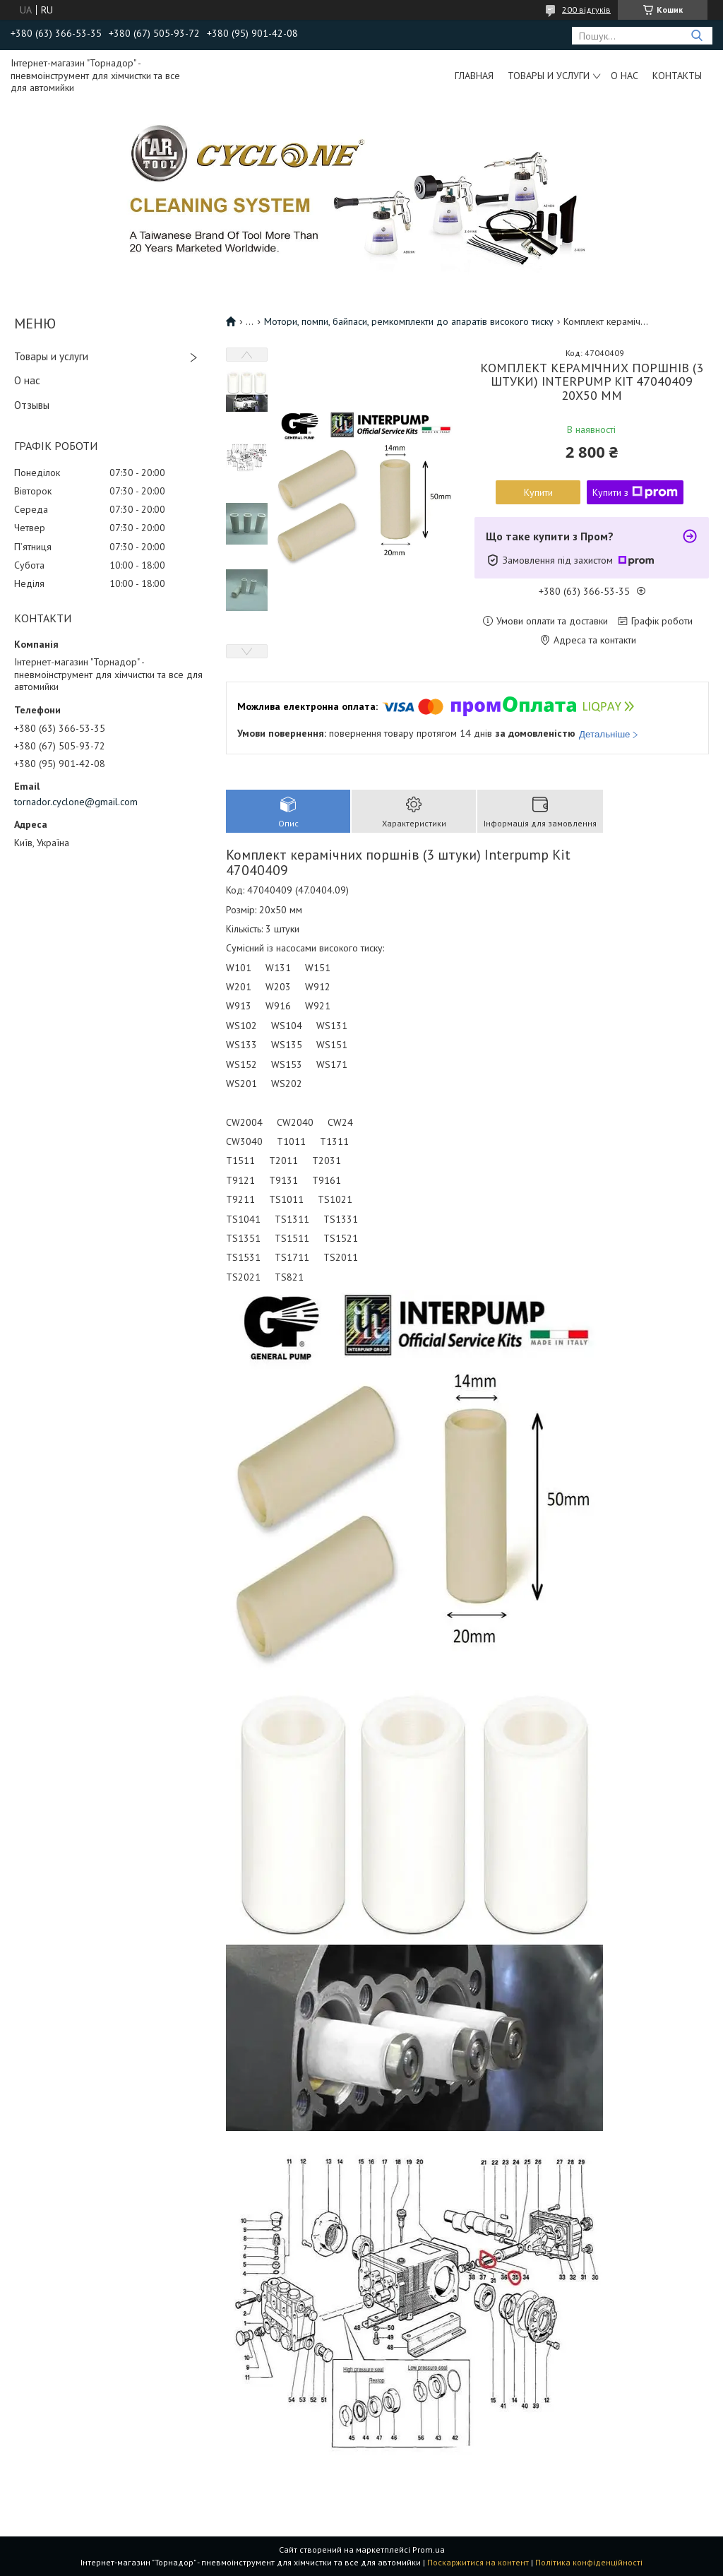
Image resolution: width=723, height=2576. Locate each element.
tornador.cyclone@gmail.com (76, 801)
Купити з (635, 492)
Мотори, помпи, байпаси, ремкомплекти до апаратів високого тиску (409, 321)
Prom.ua (428, 2549)
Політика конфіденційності (589, 2562)
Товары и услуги (549, 75)
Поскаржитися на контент (478, 2562)
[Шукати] (696, 35)
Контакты (677, 75)
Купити (538, 492)
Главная (474, 75)
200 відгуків (586, 9)
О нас (624, 75)
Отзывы (31, 405)
